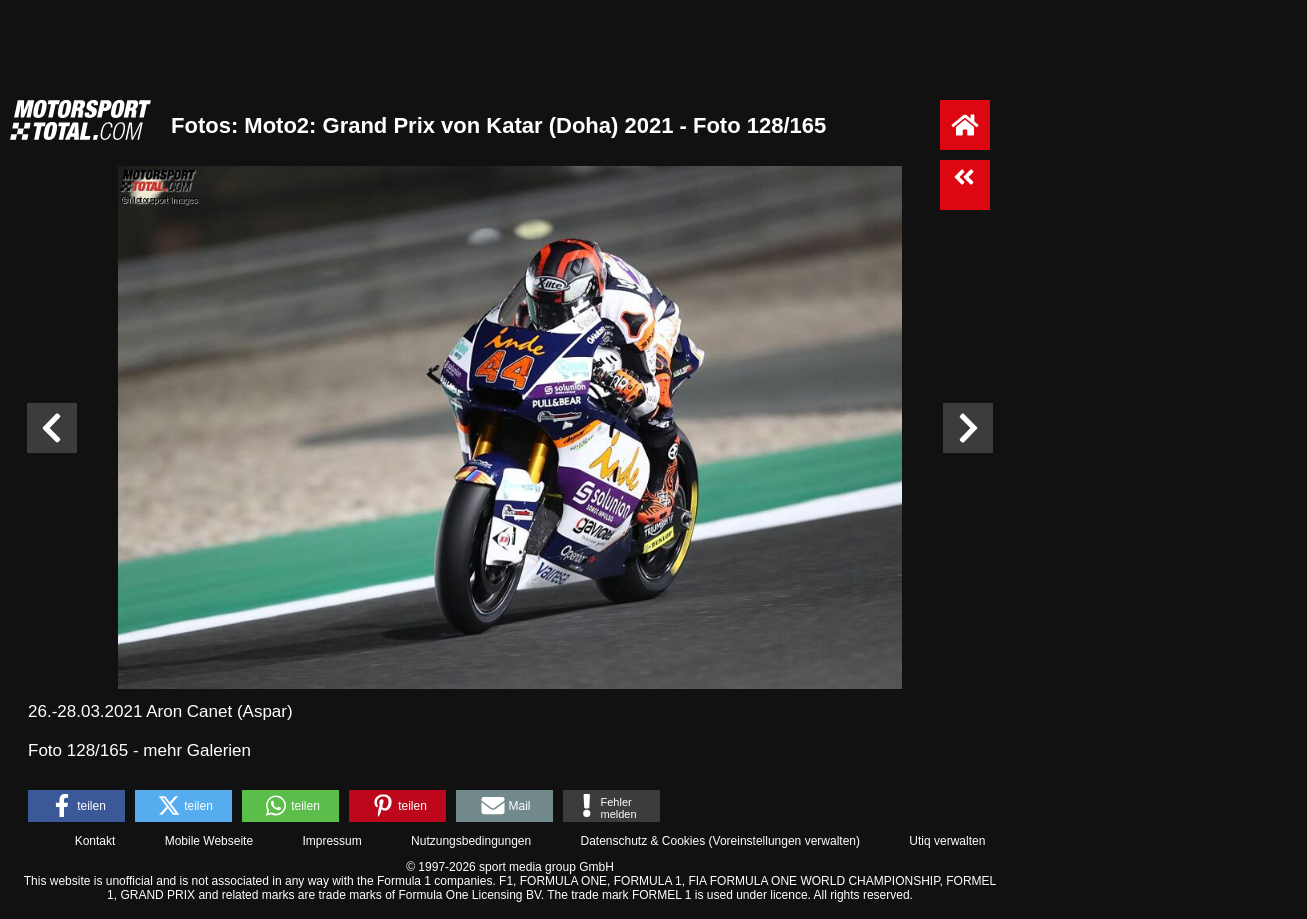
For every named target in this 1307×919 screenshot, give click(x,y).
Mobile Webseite (209, 841)
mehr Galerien (197, 750)
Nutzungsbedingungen (471, 841)
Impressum (331, 841)
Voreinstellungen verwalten (784, 841)
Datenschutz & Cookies (642, 841)
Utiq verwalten (947, 841)
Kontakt (95, 841)
